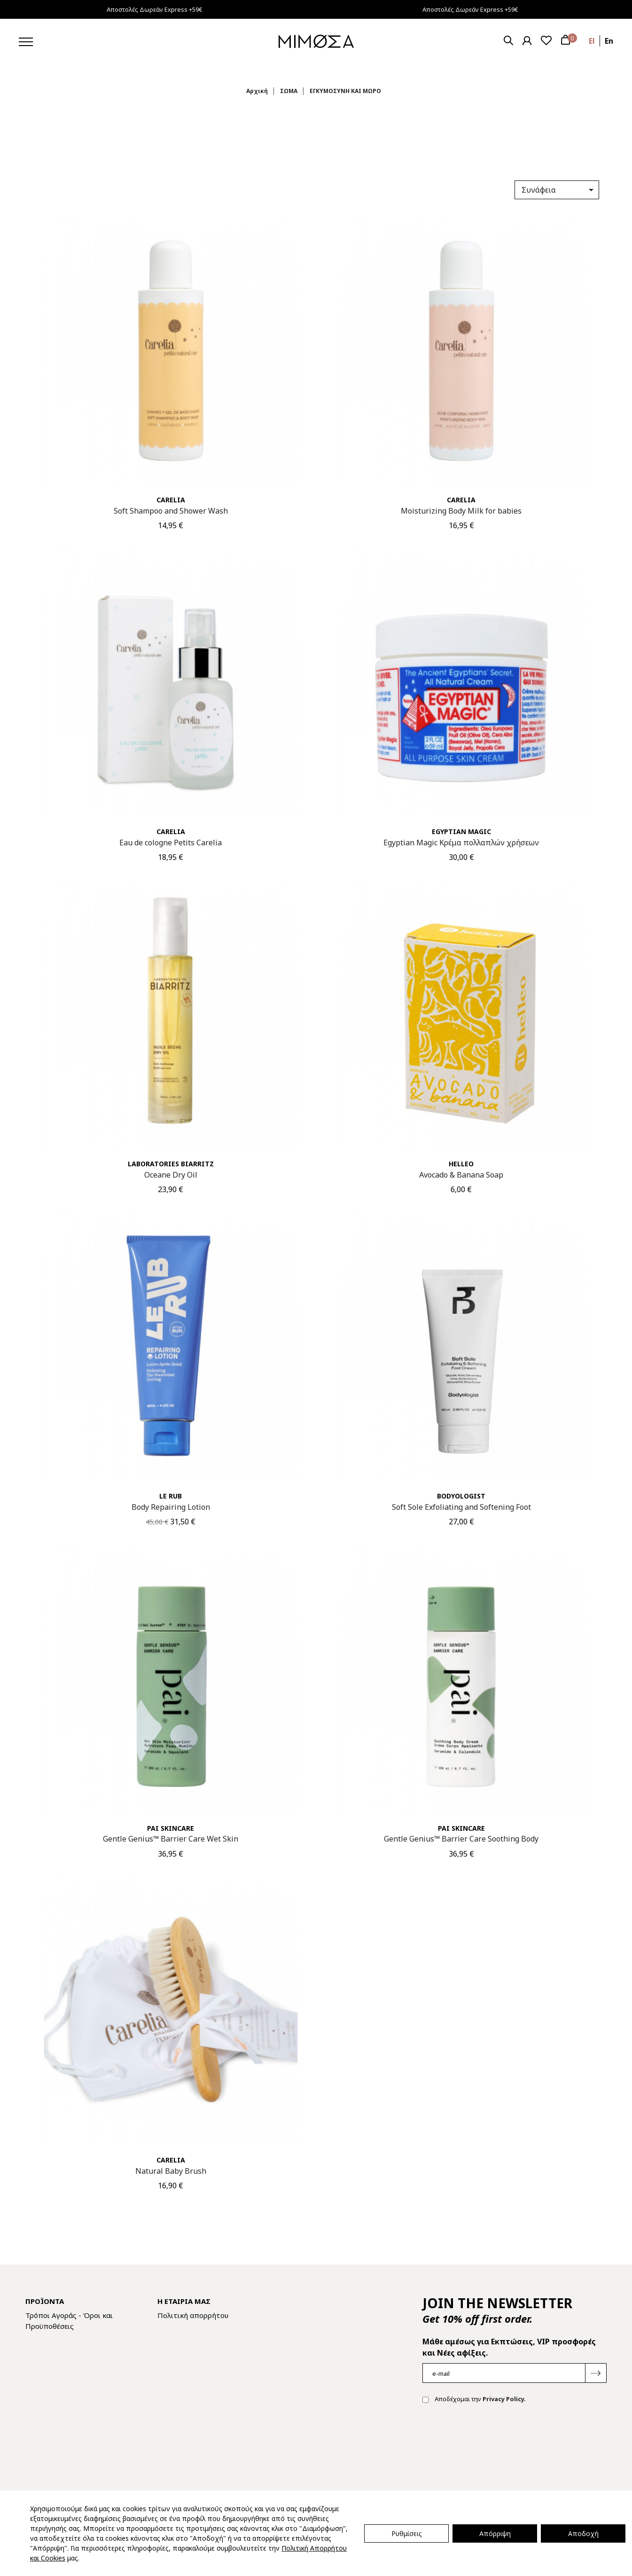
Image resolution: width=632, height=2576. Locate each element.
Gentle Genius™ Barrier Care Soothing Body (461, 1839)
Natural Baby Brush (170, 2171)
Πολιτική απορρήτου (192, 2315)
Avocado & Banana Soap (461, 1175)
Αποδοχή (583, 2533)
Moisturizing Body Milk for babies (461, 511)
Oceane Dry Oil (170, 1175)
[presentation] (493, 2441)
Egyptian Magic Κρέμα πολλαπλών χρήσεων (461, 842)
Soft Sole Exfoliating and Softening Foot (461, 1507)
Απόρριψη (495, 2533)
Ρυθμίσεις (406, 2533)
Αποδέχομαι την (474, 2400)
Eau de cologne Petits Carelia (170, 842)
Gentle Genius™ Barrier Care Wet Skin (170, 1839)
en (609, 41)
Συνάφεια (559, 189)
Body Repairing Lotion (171, 1507)
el (592, 41)
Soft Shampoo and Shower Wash (171, 511)
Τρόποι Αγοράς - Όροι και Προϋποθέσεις (69, 2321)
